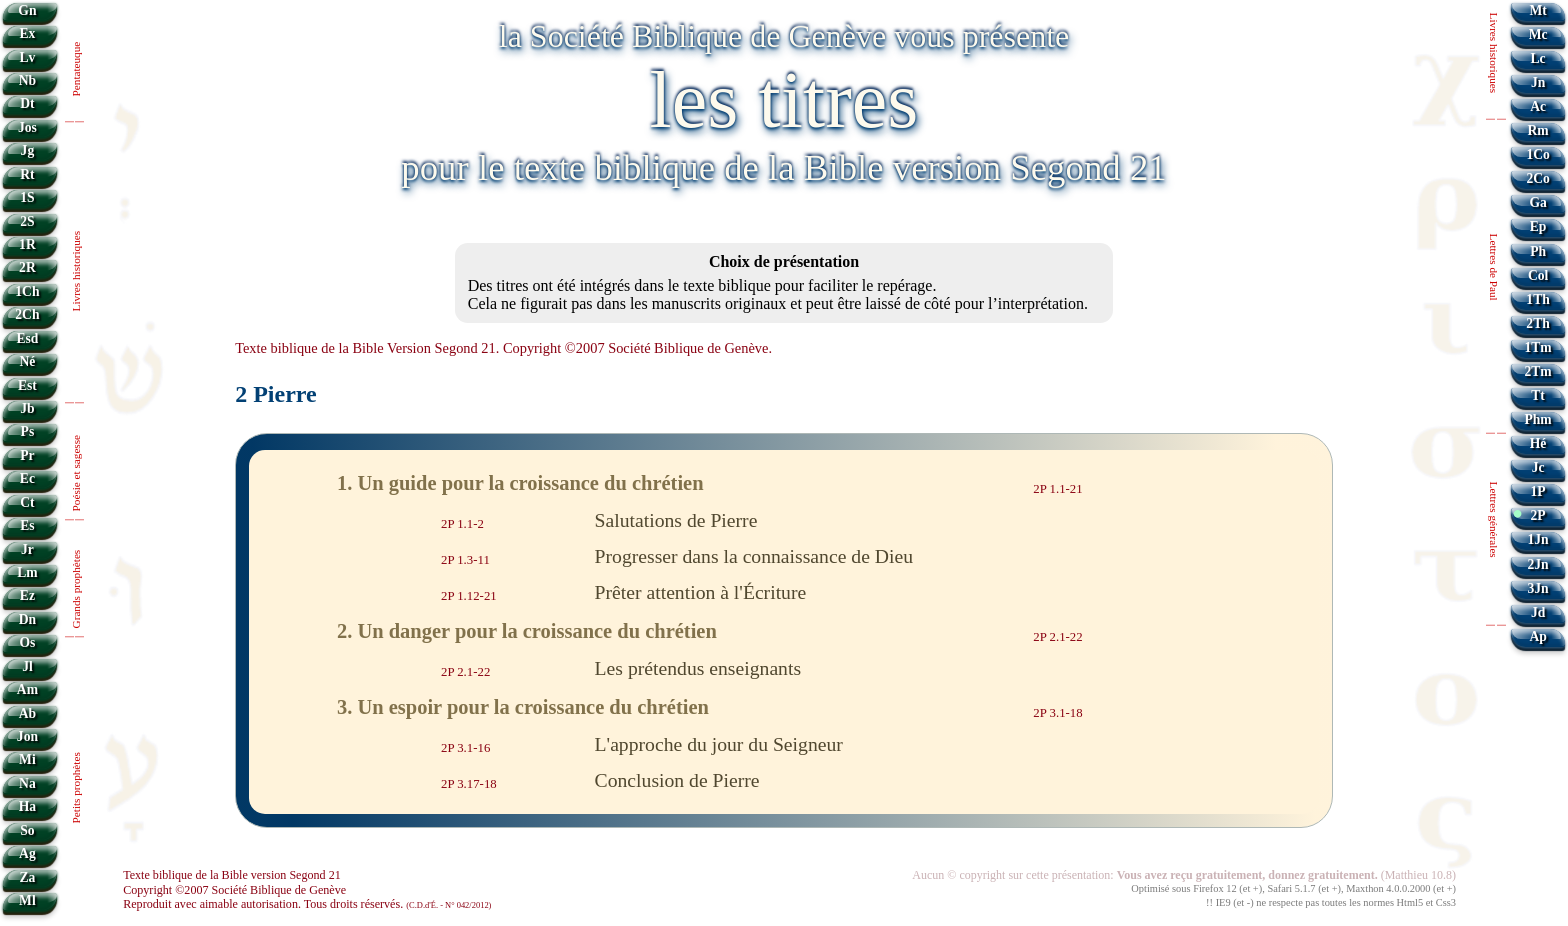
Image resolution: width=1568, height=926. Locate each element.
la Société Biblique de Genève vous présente (784, 36)
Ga (1537, 202)
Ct (27, 502)
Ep (1538, 226)
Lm (27, 572)
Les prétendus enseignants (698, 668)
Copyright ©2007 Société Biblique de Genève (234, 890)
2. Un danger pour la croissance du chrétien (527, 631)
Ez (27, 595)
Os (27, 642)
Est (27, 385)
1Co (1537, 154)
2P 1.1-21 (1057, 489)
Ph (1538, 251)
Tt (1538, 395)
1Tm (1537, 347)
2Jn (1538, 564)
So (27, 830)
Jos (27, 127)
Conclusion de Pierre (677, 780)
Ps (28, 431)
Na (27, 783)
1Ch (27, 291)
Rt (27, 174)
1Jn (1538, 539)
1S (27, 197)
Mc (1538, 34)
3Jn (1538, 588)
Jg (28, 150)
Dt (27, 103)
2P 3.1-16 (465, 748)
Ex (27, 33)
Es (27, 525)
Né (27, 361)
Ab (27, 713)
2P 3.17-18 (469, 784)
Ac (1538, 106)
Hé (1538, 443)
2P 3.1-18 (1057, 712)
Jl (27, 666)
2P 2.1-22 (1057, 636)
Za (27, 877)
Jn (1538, 82)
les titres (784, 100)
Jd (1538, 612)
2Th (1537, 323)
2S (27, 221)
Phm (1537, 419)
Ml (27, 900)
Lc (1538, 58)
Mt (1537, 10)
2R (27, 267)
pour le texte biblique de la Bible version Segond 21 (783, 167)
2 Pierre (276, 394)
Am (27, 689)
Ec (27, 478)
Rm (1538, 130)
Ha (27, 806)
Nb (27, 80)
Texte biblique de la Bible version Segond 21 (232, 875)
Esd (27, 338)
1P (1538, 491)
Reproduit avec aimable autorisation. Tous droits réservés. (307, 904)
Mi (27, 759)
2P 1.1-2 (462, 524)
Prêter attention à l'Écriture (701, 592)
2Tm (1537, 371)
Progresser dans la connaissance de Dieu (754, 556)
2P (1538, 515)
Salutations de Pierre (676, 520)
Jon (27, 736)
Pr (27, 455)
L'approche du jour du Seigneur (719, 744)
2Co (1537, 178)
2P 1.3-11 (465, 560)
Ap (1537, 636)
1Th (1537, 299)
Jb (27, 408)
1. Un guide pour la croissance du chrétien (520, 483)
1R (27, 244)
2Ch (27, 314)
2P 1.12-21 (469, 596)
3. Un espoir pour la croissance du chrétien (523, 707)
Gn (27, 10)
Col (1538, 275)
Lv (27, 57)
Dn (27, 619)
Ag (27, 853)
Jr (27, 549)
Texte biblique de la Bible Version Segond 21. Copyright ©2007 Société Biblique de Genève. (503, 348)
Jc (1538, 467)
